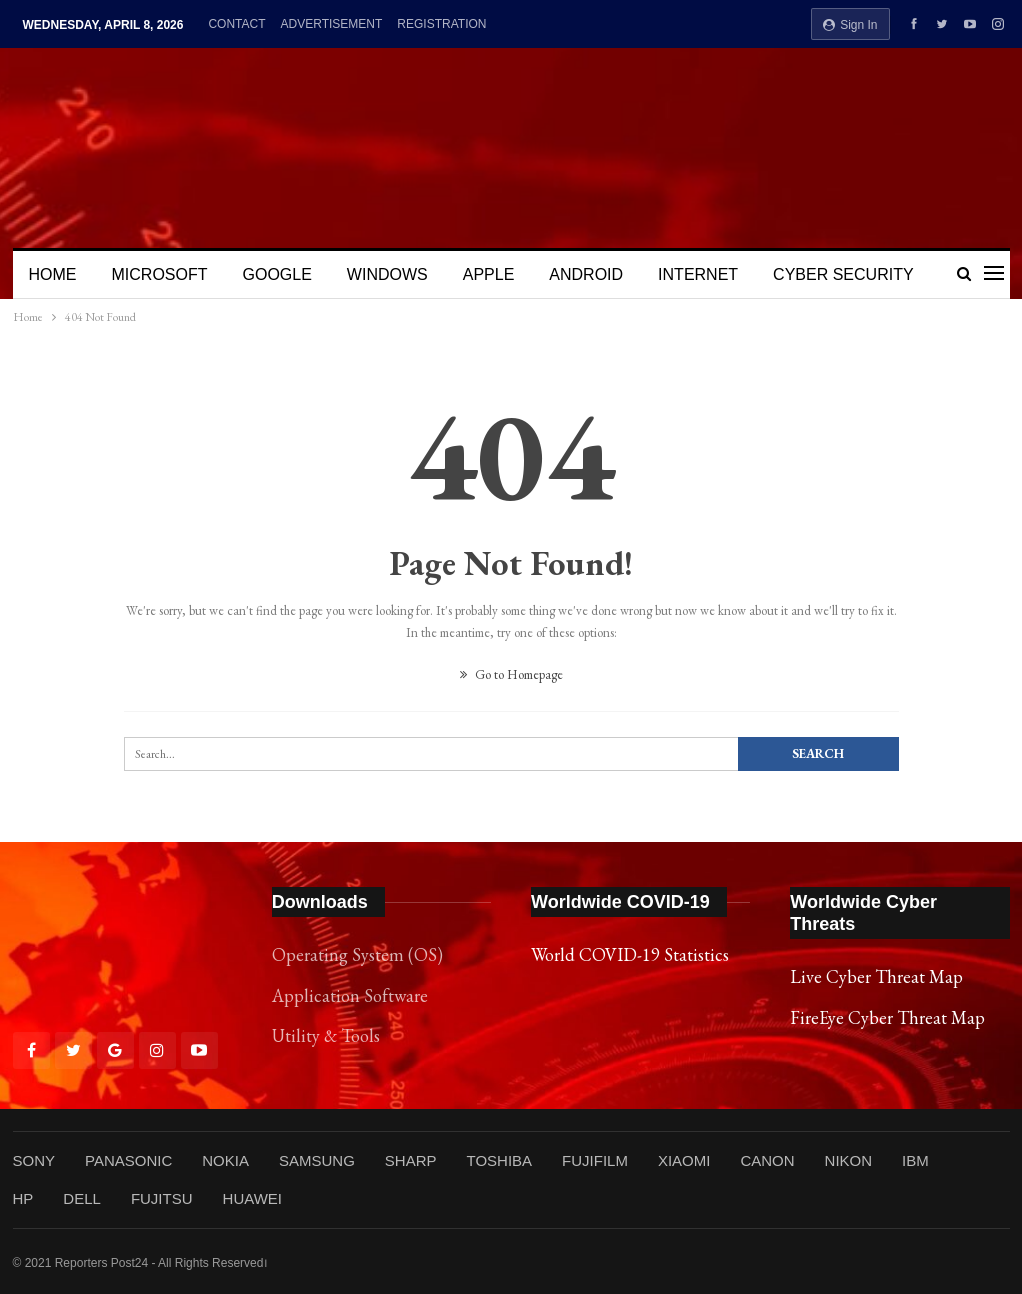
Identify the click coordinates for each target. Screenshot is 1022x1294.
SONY (34, 1160)
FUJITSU (162, 1198)
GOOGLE (277, 274)
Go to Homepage (511, 674)
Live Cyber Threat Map (876, 976)
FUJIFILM (595, 1160)
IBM (915, 1160)
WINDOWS (387, 274)
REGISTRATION (441, 24)
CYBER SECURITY (843, 274)
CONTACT (236, 24)
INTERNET (698, 274)
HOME (53, 274)
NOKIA (225, 1160)
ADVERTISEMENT (332, 24)
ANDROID (586, 274)
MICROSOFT (160, 274)
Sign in (850, 25)
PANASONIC (128, 1160)
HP (23, 1198)
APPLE (489, 274)
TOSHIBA (499, 1160)
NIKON (849, 1160)
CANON (767, 1160)
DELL (82, 1198)
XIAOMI (684, 1160)
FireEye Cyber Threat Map (887, 1017)
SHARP (411, 1160)
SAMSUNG (317, 1160)
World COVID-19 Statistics (630, 954)
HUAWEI (252, 1198)
